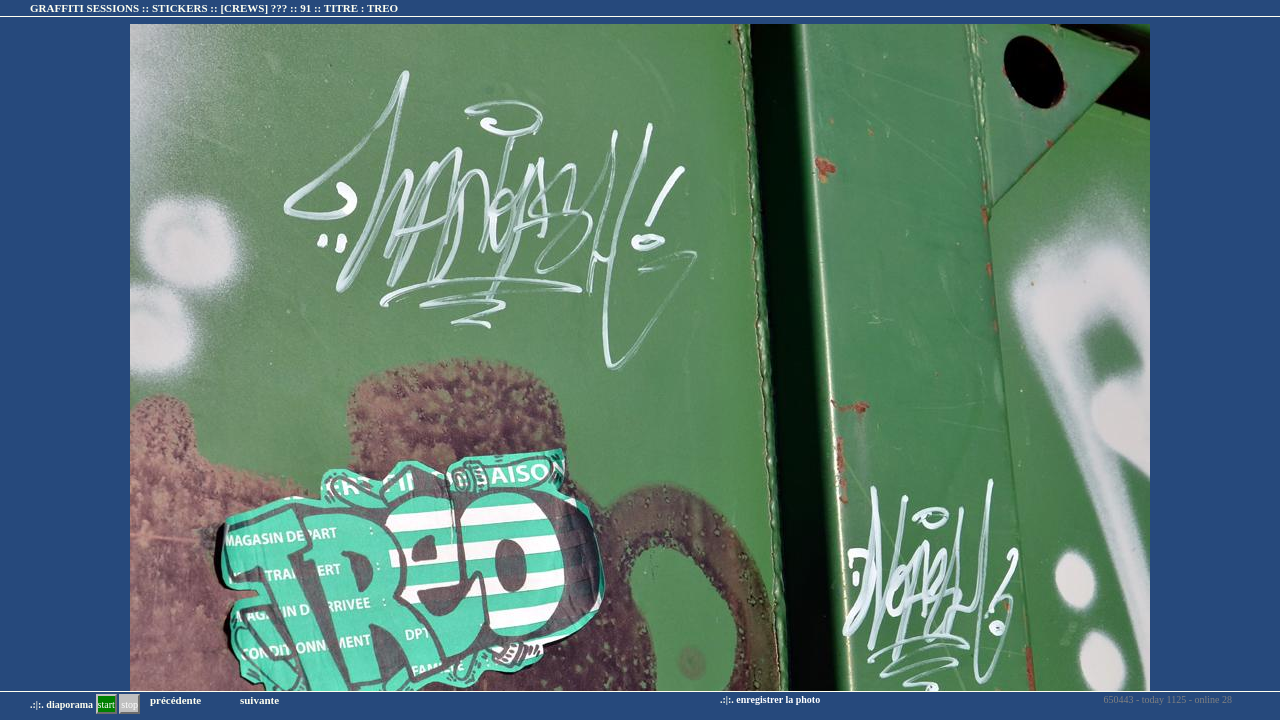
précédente (175, 700)
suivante (259, 700)
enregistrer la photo (778, 699)
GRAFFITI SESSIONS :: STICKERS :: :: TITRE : (214, 8)
